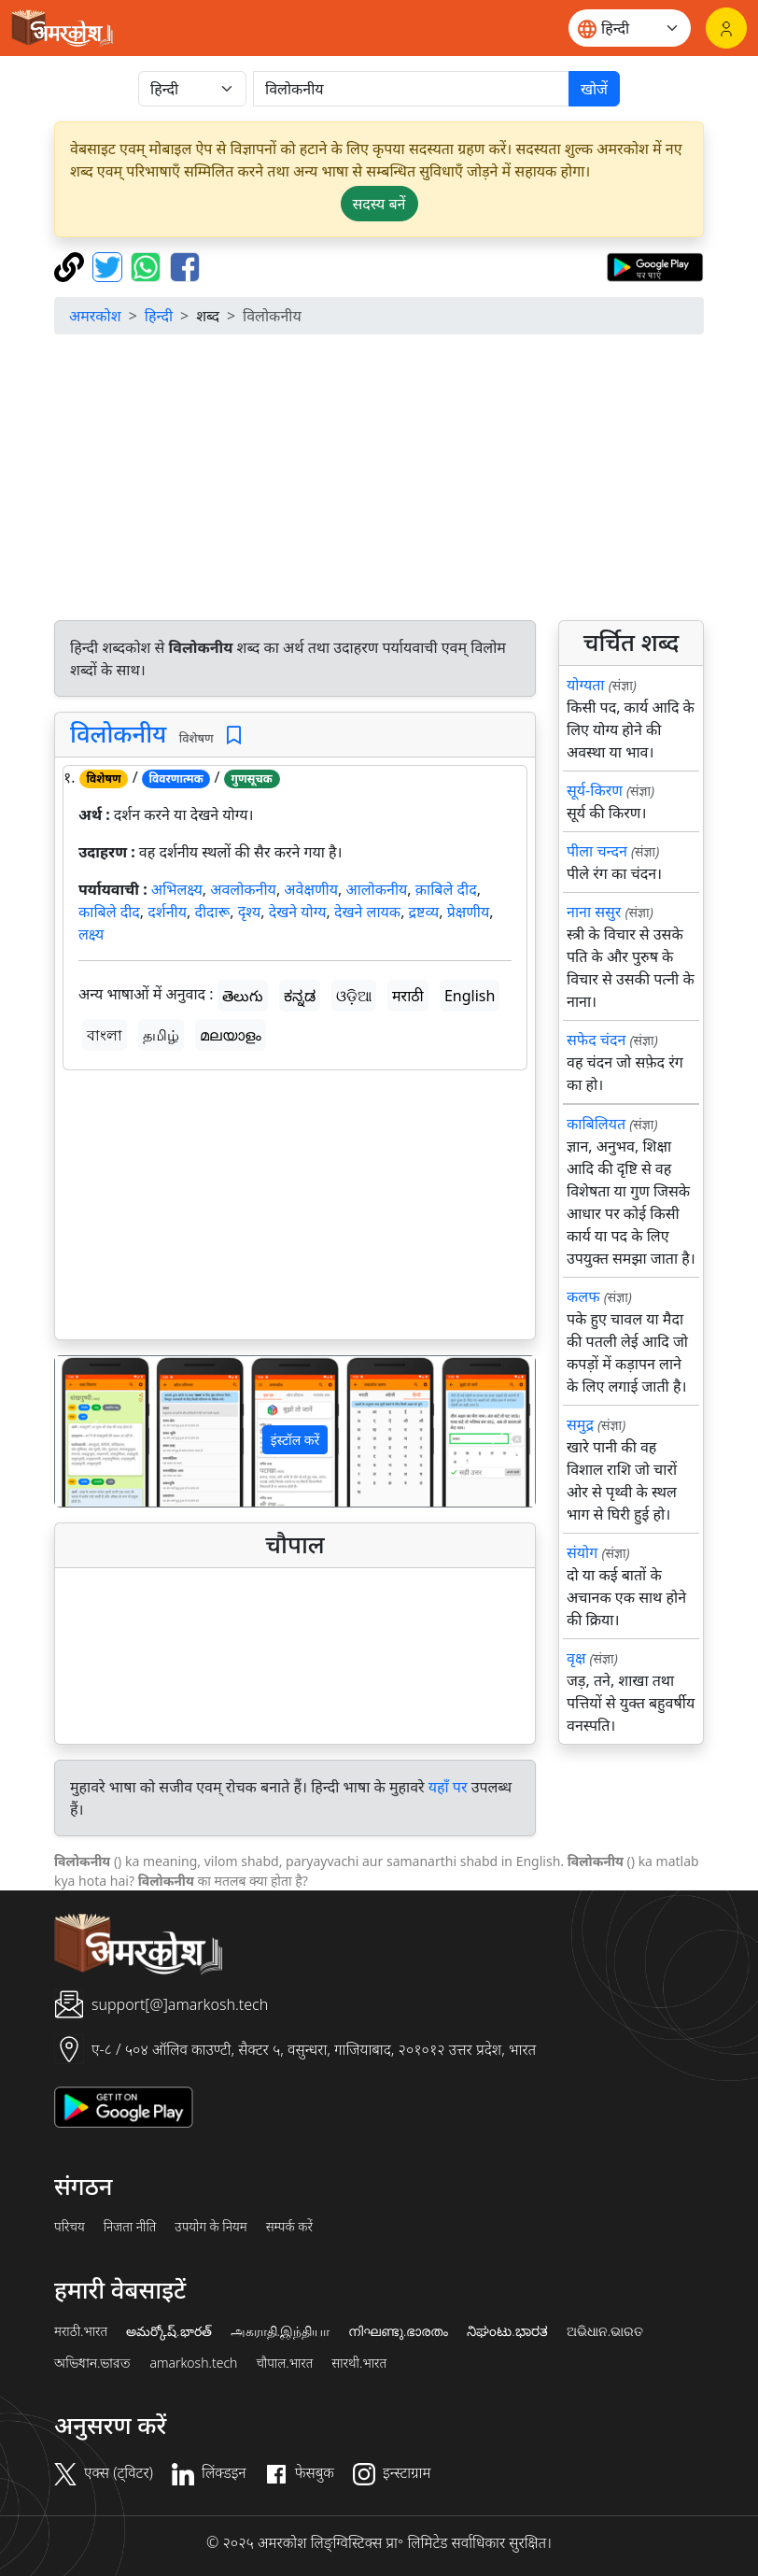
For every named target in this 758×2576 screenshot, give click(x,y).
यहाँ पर (448, 1786)
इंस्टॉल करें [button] (295, 1440)
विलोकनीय (118, 733)
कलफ (583, 1296)
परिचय (69, 2226)
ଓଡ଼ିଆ (354, 995)
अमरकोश (95, 315)
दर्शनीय (167, 911)
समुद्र (580, 1424)
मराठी (408, 995)
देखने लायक (367, 911)
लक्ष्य (91, 934)
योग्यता (585, 684)
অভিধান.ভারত (92, 2363)
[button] (91, 1431)
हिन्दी (159, 315)
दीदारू (212, 911)
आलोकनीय (376, 889)
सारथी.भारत (358, 2363)
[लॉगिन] (726, 28)
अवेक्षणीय (311, 889)
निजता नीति (130, 2226)
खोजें (594, 88)
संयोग (582, 1552)
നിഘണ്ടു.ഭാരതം (398, 2331)
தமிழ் (161, 1035)
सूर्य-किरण (595, 790)
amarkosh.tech (193, 2363)
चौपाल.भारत (284, 2363)
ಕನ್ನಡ (300, 995)
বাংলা (104, 1035)
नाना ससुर (594, 911)
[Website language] (629, 28)
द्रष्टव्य (424, 911)
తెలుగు (242, 995)
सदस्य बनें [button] (379, 203)
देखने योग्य (298, 911)
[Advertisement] (379, 480)
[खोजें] (411, 88)
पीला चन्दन (597, 851)
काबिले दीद (109, 911)
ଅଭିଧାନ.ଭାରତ (605, 2331)
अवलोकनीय (243, 889)
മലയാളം (230, 1035)
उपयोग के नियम (210, 2226)
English (469, 995)
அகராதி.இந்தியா (280, 2331)
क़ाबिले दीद (446, 889)
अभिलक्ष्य (177, 889)
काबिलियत (596, 1123)
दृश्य (249, 911)
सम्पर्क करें (289, 2226)
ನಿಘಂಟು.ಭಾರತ (507, 2331)
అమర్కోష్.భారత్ (168, 2331)
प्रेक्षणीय (468, 911)
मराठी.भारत (80, 2331)
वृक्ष (576, 1658)
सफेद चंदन (596, 1039)
